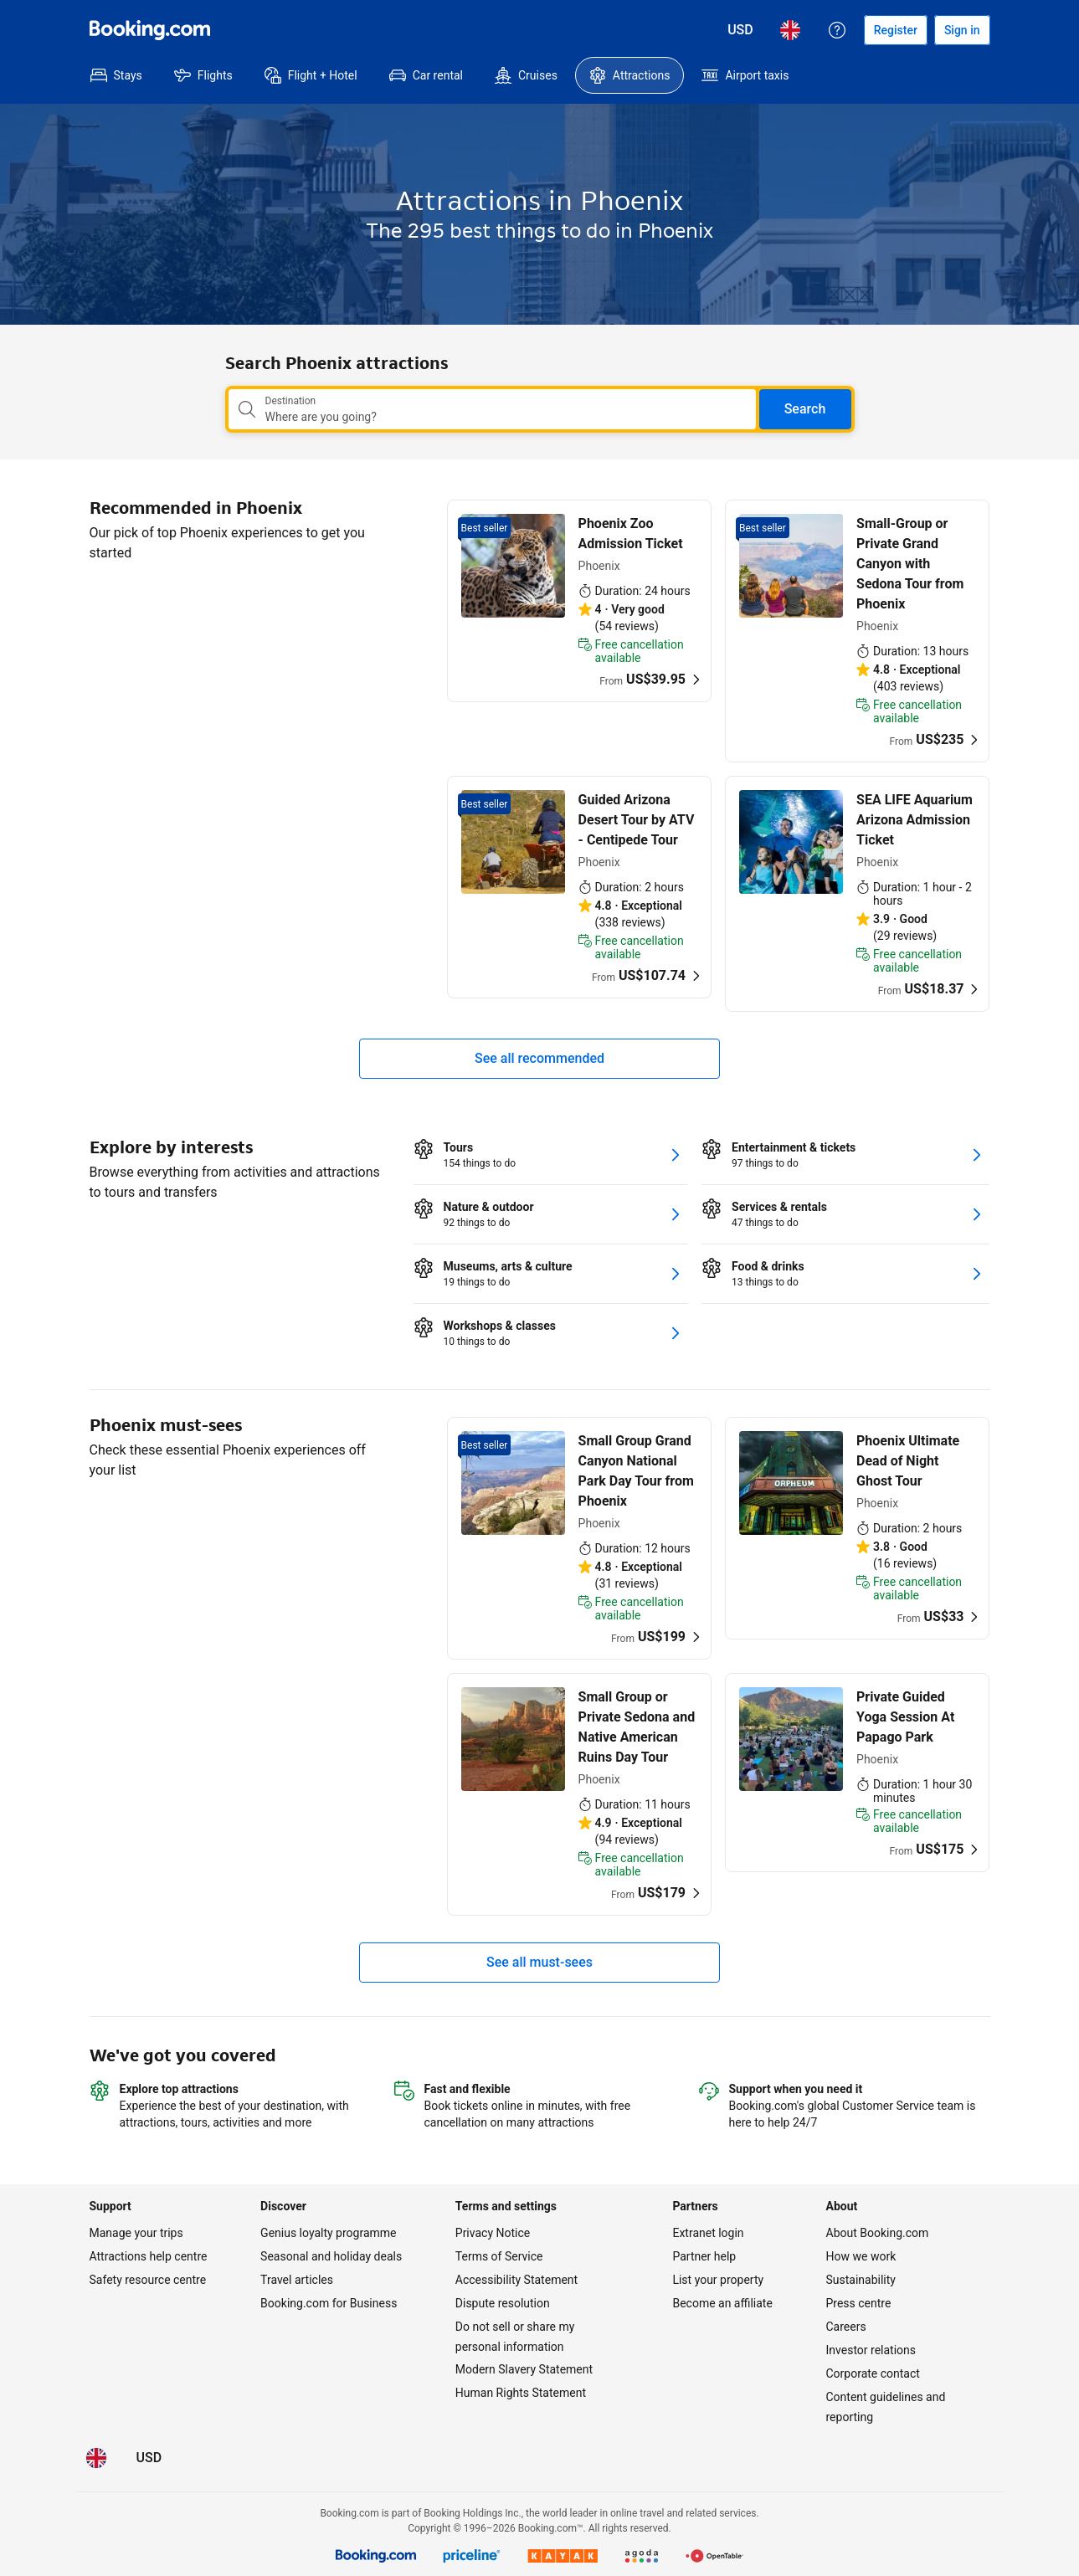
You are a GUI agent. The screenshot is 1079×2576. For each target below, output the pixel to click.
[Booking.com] (150, 30)
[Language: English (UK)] (790, 30)
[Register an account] (895, 30)
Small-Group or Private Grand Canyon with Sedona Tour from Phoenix (909, 564)
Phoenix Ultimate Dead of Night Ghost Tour (907, 1461)
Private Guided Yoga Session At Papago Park (905, 1717)
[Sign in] (962, 30)
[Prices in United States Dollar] (740, 30)
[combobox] (503, 416)
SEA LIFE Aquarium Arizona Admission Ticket (914, 820)
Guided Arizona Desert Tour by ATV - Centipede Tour (636, 820)
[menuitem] (116, 75)
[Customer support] (837, 30)
